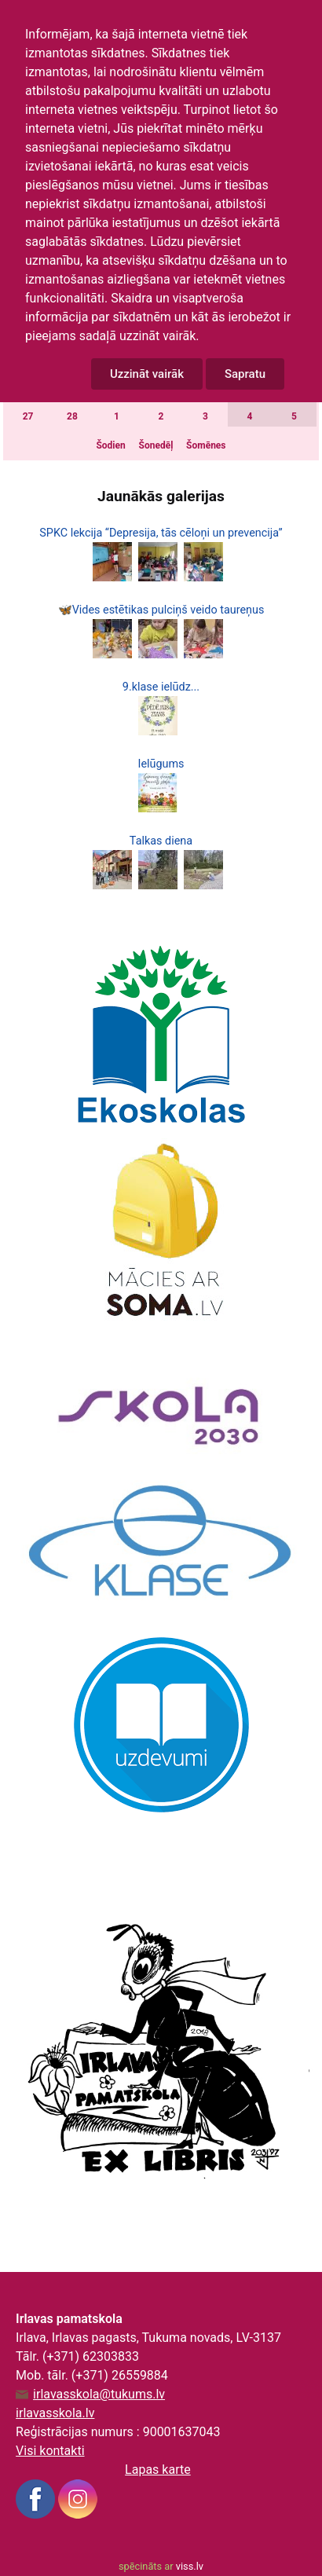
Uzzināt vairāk (147, 374)
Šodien (110, 445)
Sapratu (245, 374)
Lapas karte (158, 2469)
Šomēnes (205, 445)
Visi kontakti (50, 2450)
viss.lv (189, 2566)
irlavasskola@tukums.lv (99, 2394)
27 (28, 416)
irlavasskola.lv (55, 2413)
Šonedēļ (156, 445)
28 (72, 416)
